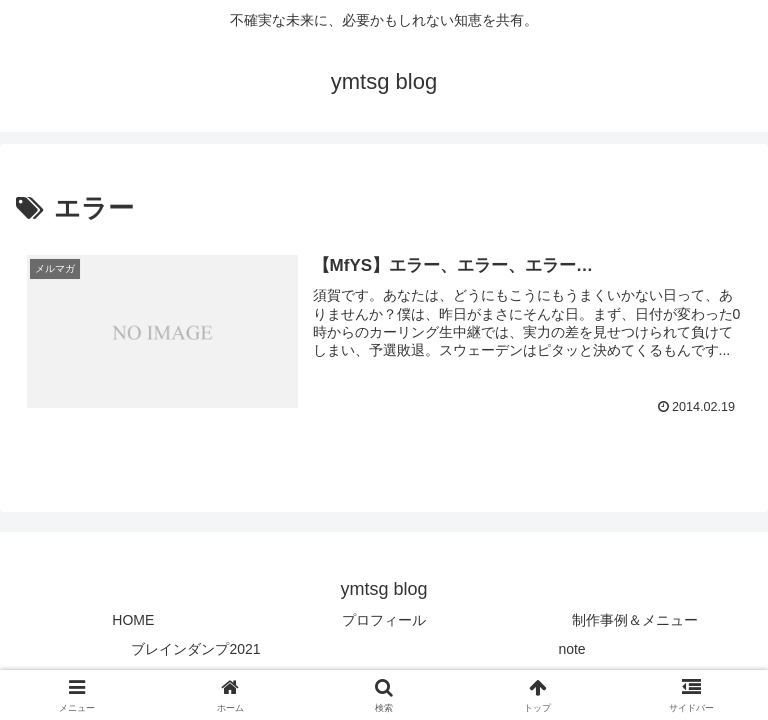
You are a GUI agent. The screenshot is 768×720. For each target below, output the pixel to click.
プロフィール (384, 620)
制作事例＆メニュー (635, 620)
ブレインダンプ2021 (195, 649)
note (571, 649)
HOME (133, 620)
